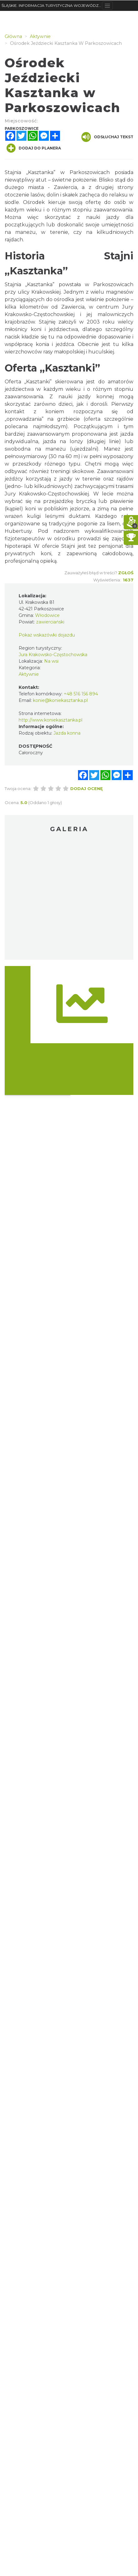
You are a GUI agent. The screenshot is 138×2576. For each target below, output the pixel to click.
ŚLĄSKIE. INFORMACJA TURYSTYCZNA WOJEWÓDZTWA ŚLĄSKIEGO (52, 5)
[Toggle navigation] (107, 6)
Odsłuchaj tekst (107, 137)
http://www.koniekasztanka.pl (50, 720)
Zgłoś (125, 572)
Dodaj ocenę (86, 788)
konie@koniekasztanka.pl (60, 700)
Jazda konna (66, 733)
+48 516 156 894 (81, 694)
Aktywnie (29, 674)
